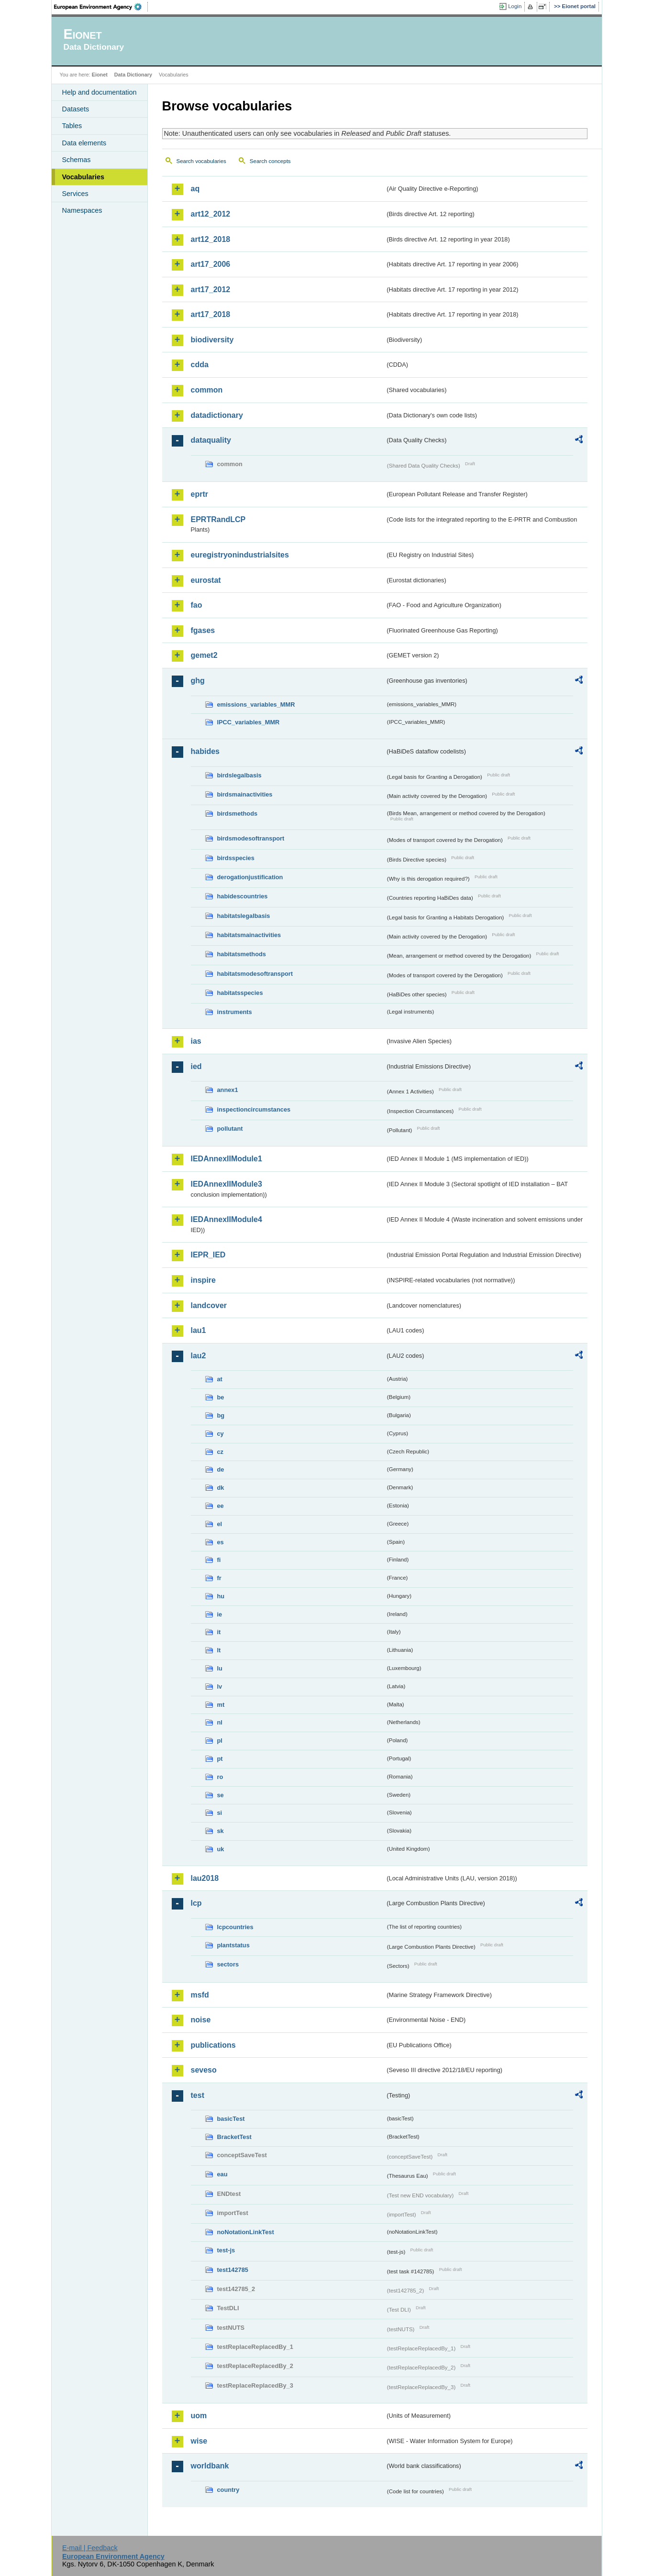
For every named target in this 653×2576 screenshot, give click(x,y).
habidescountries (242, 896)
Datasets (75, 109)
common (207, 390)
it (219, 1632)
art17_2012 (211, 289)
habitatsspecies (240, 992)
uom (199, 2416)
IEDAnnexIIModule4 (226, 1219)
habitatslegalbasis (243, 915)
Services (75, 193)
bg (221, 1415)
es (220, 1542)
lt (219, 1650)
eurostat (206, 580)
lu (219, 1668)
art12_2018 (211, 239)
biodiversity (212, 340)
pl (219, 1740)
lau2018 (205, 1878)
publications (213, 2045)
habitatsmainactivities (249, 935)
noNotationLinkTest (245, 2232)
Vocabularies (83, 177)
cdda (200, 364)
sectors (228, 1964)
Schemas (76, 160)
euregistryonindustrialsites (240, 555)
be (220, 1397)
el (219, 1524)
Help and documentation (99, 92)
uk (220, 1849)
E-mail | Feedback (90, 2548)
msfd (200, 1995)
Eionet (100, 74)
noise (201, 2020)
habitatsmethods (241, 954)
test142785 (232, 2269)
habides (205, 751)
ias (196, 1041)
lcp (196, 1903)
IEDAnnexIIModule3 (226, 1184)
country (228, 2489)
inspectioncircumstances (254, 1109)
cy (220, 1433)
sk (220, 1830)
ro (220, 1776)
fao (196, 605)
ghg (198, 681)
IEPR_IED (208, 1255)
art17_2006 (211, 264)
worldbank (210, 2466)
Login (514, 6)
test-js (226, 2250)
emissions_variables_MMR (256, 704)
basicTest (231, 2118)
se (220, 1795)
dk (220, 1487)
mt (221, 1704)
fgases (203, 630)
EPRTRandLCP (218, 519)
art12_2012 (211, 214)
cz (220, 1451)
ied (196, 1066)
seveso (204, 2070)
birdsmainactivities (245, 794)
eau (222, 2174)
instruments (234, 1011)
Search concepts (270, 161)
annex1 (227, 1089)
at (219, 1379)
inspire (203, 1280)
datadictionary (217, 415)
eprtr (199, 494)
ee (220, 1505)
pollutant (230, 1128)
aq (195, 189)
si (219, 1812)
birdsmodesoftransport (251, 838)
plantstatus (233, 1945)
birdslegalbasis (239, 775)
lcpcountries (235, 1927)
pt (220, 1758)
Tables (72, 126)
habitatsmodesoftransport (255, 973)
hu (221, 1596)
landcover (209, 1305)
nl (219, 1722)
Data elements (84, 143)
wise (199, 2441)
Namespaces (82, 210)
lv (219, 1686)
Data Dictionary (133, 74)
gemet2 (204, 655)
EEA (101, 6)
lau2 (198, 1356)
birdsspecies (236, 858)
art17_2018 (211, 314)
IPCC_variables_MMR (248, 722)
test (197, 2095)
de (220, 1469)
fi (219, 1559)
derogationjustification (250, 877)
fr (219, 1578)
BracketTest (234, 2136)
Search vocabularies (201, 161)
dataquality (211, 440)
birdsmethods (237, 813)
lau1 (198, 1330)
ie (219, 1614)
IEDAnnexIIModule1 (226, 1159)
